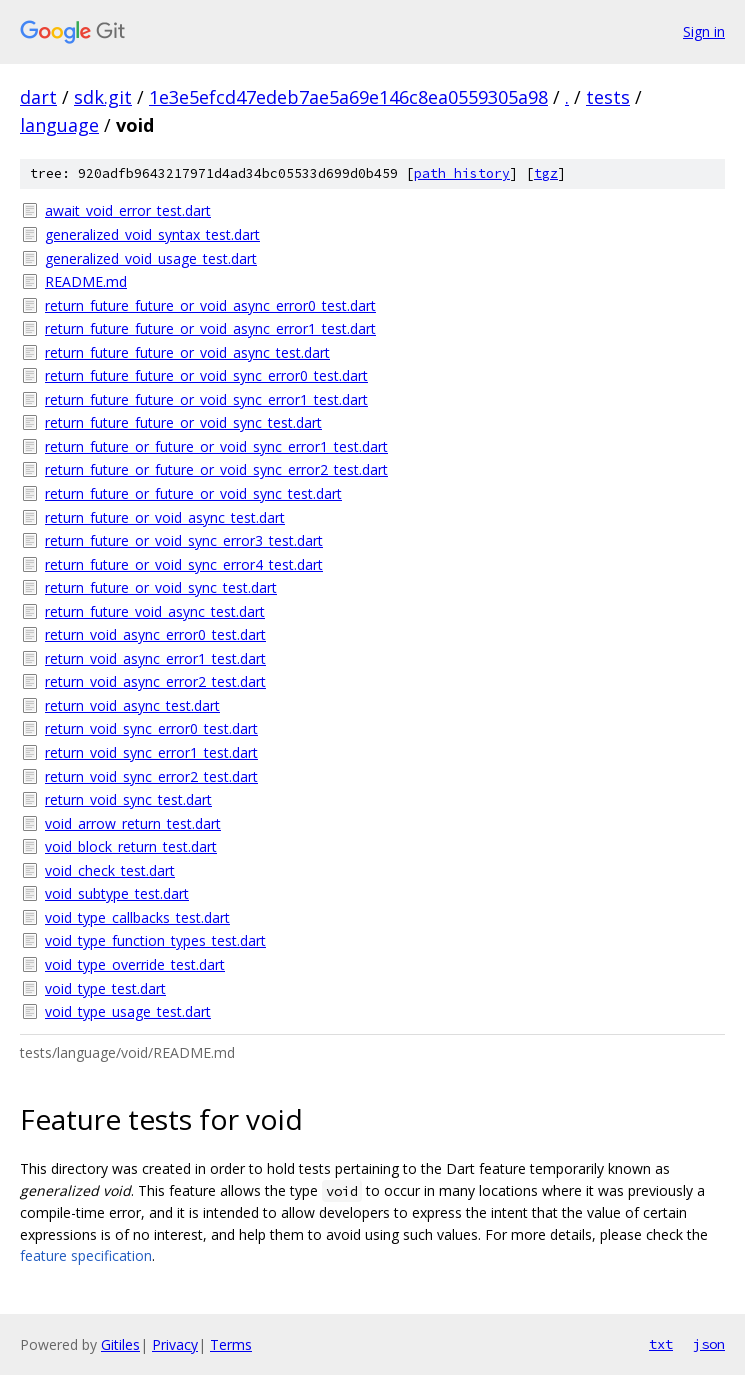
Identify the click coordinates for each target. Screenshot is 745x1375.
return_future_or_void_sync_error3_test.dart (184, 540)
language (59, 125)
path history (462, 173)
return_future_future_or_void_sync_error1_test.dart (206, 399)
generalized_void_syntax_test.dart (152, 234)
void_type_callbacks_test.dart (137, 917)
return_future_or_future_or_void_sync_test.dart (193, 493)
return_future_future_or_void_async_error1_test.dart (210, 328)
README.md (86, 281)
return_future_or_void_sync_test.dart (161, 587)
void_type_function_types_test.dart (155, 940)
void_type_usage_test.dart (128, 1011)
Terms (231, 1344)
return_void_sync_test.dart (128, 799)
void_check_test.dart (110, 870)
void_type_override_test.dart (135, 964)
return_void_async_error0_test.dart (155, 634)
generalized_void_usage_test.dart (151, 258)
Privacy (175, 1344)
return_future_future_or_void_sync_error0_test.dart (206, 375)
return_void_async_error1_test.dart (155, 658)
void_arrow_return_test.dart (133, 823)
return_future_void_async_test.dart (155, 611)
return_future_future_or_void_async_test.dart (187, 352)
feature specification (86, 1255)
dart (38, 97)
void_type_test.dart (105, 988)
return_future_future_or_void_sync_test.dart (183, 422)
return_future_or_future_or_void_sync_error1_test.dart (216, 446)
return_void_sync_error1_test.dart (151, 752)
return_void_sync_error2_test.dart (151, 776)
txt (661, 1344)
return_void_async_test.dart (132, 705)
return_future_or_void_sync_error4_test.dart (184, 564)
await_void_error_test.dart (128, 210)
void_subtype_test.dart (117, 893)
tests (608, 97)
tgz (546, 173)
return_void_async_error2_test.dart (155, 681)
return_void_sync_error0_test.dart (151, 728)
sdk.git (103, 97)
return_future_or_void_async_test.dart (165, 517)
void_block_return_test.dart (131, 846)
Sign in (704, 31)
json (709, 1344)
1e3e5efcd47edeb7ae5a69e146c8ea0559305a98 (348, 97)
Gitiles (120, 1344)
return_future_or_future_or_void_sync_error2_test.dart (216, 469)
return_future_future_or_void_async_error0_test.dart (210, 305)
